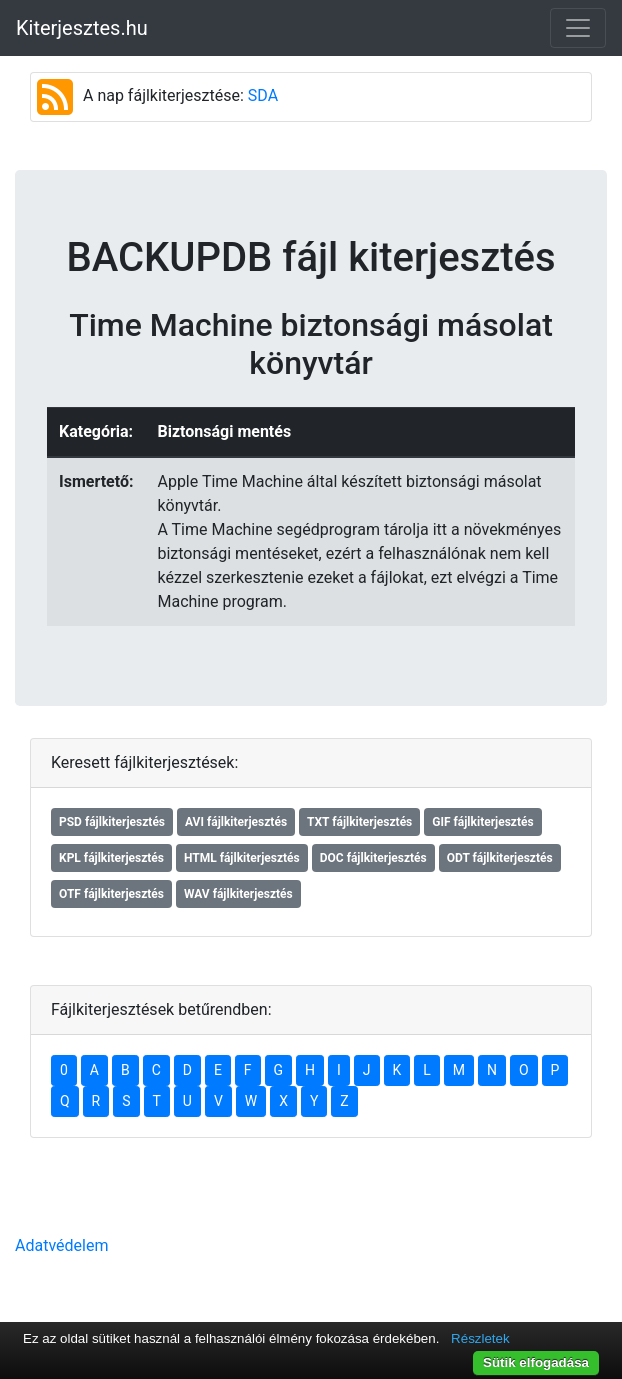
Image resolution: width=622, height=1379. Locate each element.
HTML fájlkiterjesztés (242, 858)
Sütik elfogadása (536, 1362)
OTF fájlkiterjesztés (111, 894)
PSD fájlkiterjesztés (112, 822)
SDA (263, 95)
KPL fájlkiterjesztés (111, 858)
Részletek (480, 1338)
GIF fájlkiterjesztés (482, 822)
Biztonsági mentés (224, 431)
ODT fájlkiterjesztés (500, 858)
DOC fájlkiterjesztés (373, 858)
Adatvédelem (61, 1245)
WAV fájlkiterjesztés (238, 894)
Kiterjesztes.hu (82, 28)
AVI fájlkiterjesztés (236, 822)
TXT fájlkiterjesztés (359, 822)
